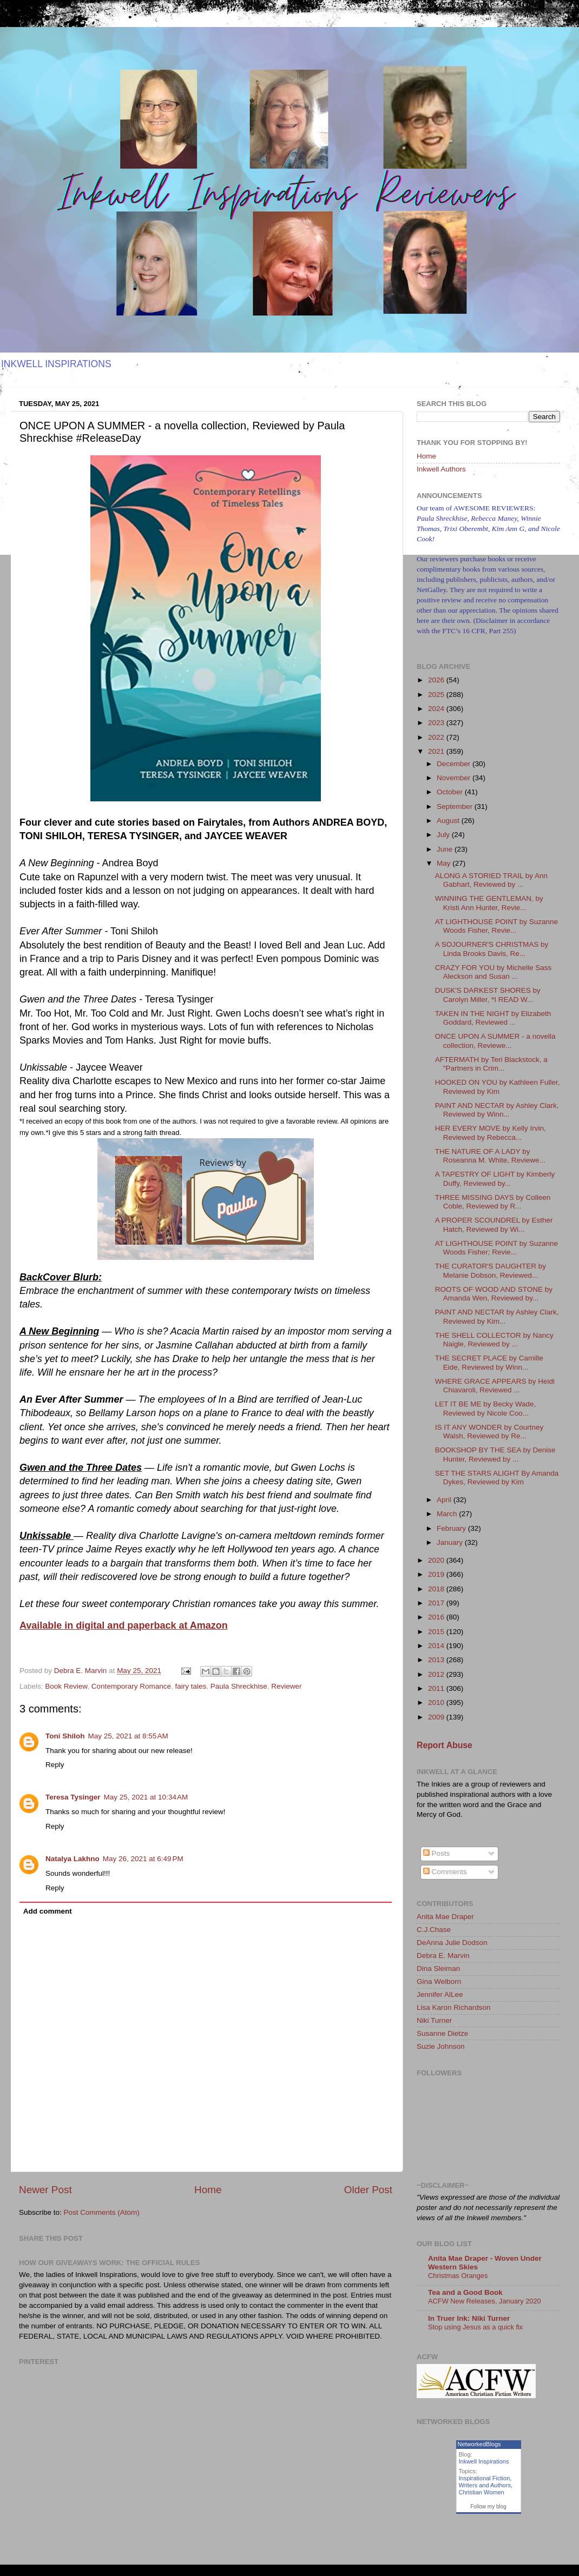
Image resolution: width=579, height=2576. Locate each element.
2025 (437, 695)
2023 (437, 723)
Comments (445, 1872)
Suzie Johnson (441, 2046)
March (448, 1514)
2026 (437, 680)
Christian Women (481, 2492)
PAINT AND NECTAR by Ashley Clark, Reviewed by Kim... (497, 1316)
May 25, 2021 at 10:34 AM (146, 1797)
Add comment (47, 1911)
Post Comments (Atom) (102, 2212)
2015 (437, 1632)
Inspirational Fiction (484, 2478)
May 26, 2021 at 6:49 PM (143, 1859)
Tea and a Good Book (465, 2292)
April (445, 1500)
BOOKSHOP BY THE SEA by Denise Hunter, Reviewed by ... (495, 1454)
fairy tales (190, 1686)
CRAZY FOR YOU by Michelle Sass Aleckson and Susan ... (493, 972)
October (451, 792)
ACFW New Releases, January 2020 (484, 2301)
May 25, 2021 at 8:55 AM (128, 1736)
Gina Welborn (439, 1981)
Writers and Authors (485, 2485)
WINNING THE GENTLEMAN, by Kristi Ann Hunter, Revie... (489, 902)
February (452, 1528)
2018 (437, 1589)
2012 (437, 1674)
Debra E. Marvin (443, 1955)
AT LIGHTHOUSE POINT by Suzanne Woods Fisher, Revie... (496, 926)
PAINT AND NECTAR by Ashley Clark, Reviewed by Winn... (497, 1109)
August (449, 820)
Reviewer (286, 1686)
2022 (437, 737)
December (454, 764)
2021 (437, 751)
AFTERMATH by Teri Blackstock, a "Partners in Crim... (491, 1063)
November (454, 778)
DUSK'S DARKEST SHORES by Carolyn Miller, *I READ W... (488, 994)
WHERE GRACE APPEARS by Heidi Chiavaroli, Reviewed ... (495, 1385)
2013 (437, 1660)
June (446, 849)
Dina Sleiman (438, 1968)
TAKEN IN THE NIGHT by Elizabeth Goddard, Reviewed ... (493, 1018)
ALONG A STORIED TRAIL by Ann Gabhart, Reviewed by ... (491, 880)
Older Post (368, 2189)
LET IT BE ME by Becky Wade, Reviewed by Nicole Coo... (485, 1408)
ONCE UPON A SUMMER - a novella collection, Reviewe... (495, 1040)
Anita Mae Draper (445, 1917)
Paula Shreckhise (238, 1686)
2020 (437, 1560)
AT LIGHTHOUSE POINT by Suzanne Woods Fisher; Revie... (496, 1247)
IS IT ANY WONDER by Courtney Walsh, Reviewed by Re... (489, 1431)
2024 (437, 709)
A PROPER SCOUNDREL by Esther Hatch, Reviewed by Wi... (494, 1224)
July (444, 835)
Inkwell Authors (441, 469)
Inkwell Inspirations (484, 2461)
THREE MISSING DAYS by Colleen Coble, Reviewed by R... (493, 1201)
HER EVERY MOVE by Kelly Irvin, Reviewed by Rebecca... (490, 1132)
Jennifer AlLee (440, 1994)
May (444, 863)
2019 (437, 1574)
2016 (437, 1617)
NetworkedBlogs (479, 2444)
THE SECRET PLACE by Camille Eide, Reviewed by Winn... (489, 1362)
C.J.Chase (434, 1930)
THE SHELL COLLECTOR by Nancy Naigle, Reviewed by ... (494, 1339)
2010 (437, 1702)
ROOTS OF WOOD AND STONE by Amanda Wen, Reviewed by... (493, 1293)
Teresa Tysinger (73, 1797)
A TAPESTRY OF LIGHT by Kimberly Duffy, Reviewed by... (495, 1178)
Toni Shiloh (64, 1736)
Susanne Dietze (442, 2033)
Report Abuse (444, 1745)
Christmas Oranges (458, 2276)
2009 (437, 1717)
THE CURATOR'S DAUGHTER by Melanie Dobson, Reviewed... (490, 1270)
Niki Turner (434, 2020)
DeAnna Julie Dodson (452, 1942)
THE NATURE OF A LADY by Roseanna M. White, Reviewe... (490, 1155)
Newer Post (45, 2189)
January (451, 1542)
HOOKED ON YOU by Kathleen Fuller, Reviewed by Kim (497, 1086)
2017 (437, 1603)
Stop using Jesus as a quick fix (475, 2327)
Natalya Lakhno (72, 1859)
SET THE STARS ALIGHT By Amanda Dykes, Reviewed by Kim (497, 1477)
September (456, 806)
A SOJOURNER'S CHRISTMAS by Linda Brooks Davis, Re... (492, 948)
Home (207, 2189)
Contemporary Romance (131, 1686)
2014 (437, 1646)
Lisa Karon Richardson (454, 2007)
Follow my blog (488, 2506)
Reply (54, 1765)
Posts (436, 1853)
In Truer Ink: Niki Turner (469, 2318)
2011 (437, 1688)
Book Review (66, 1686)
